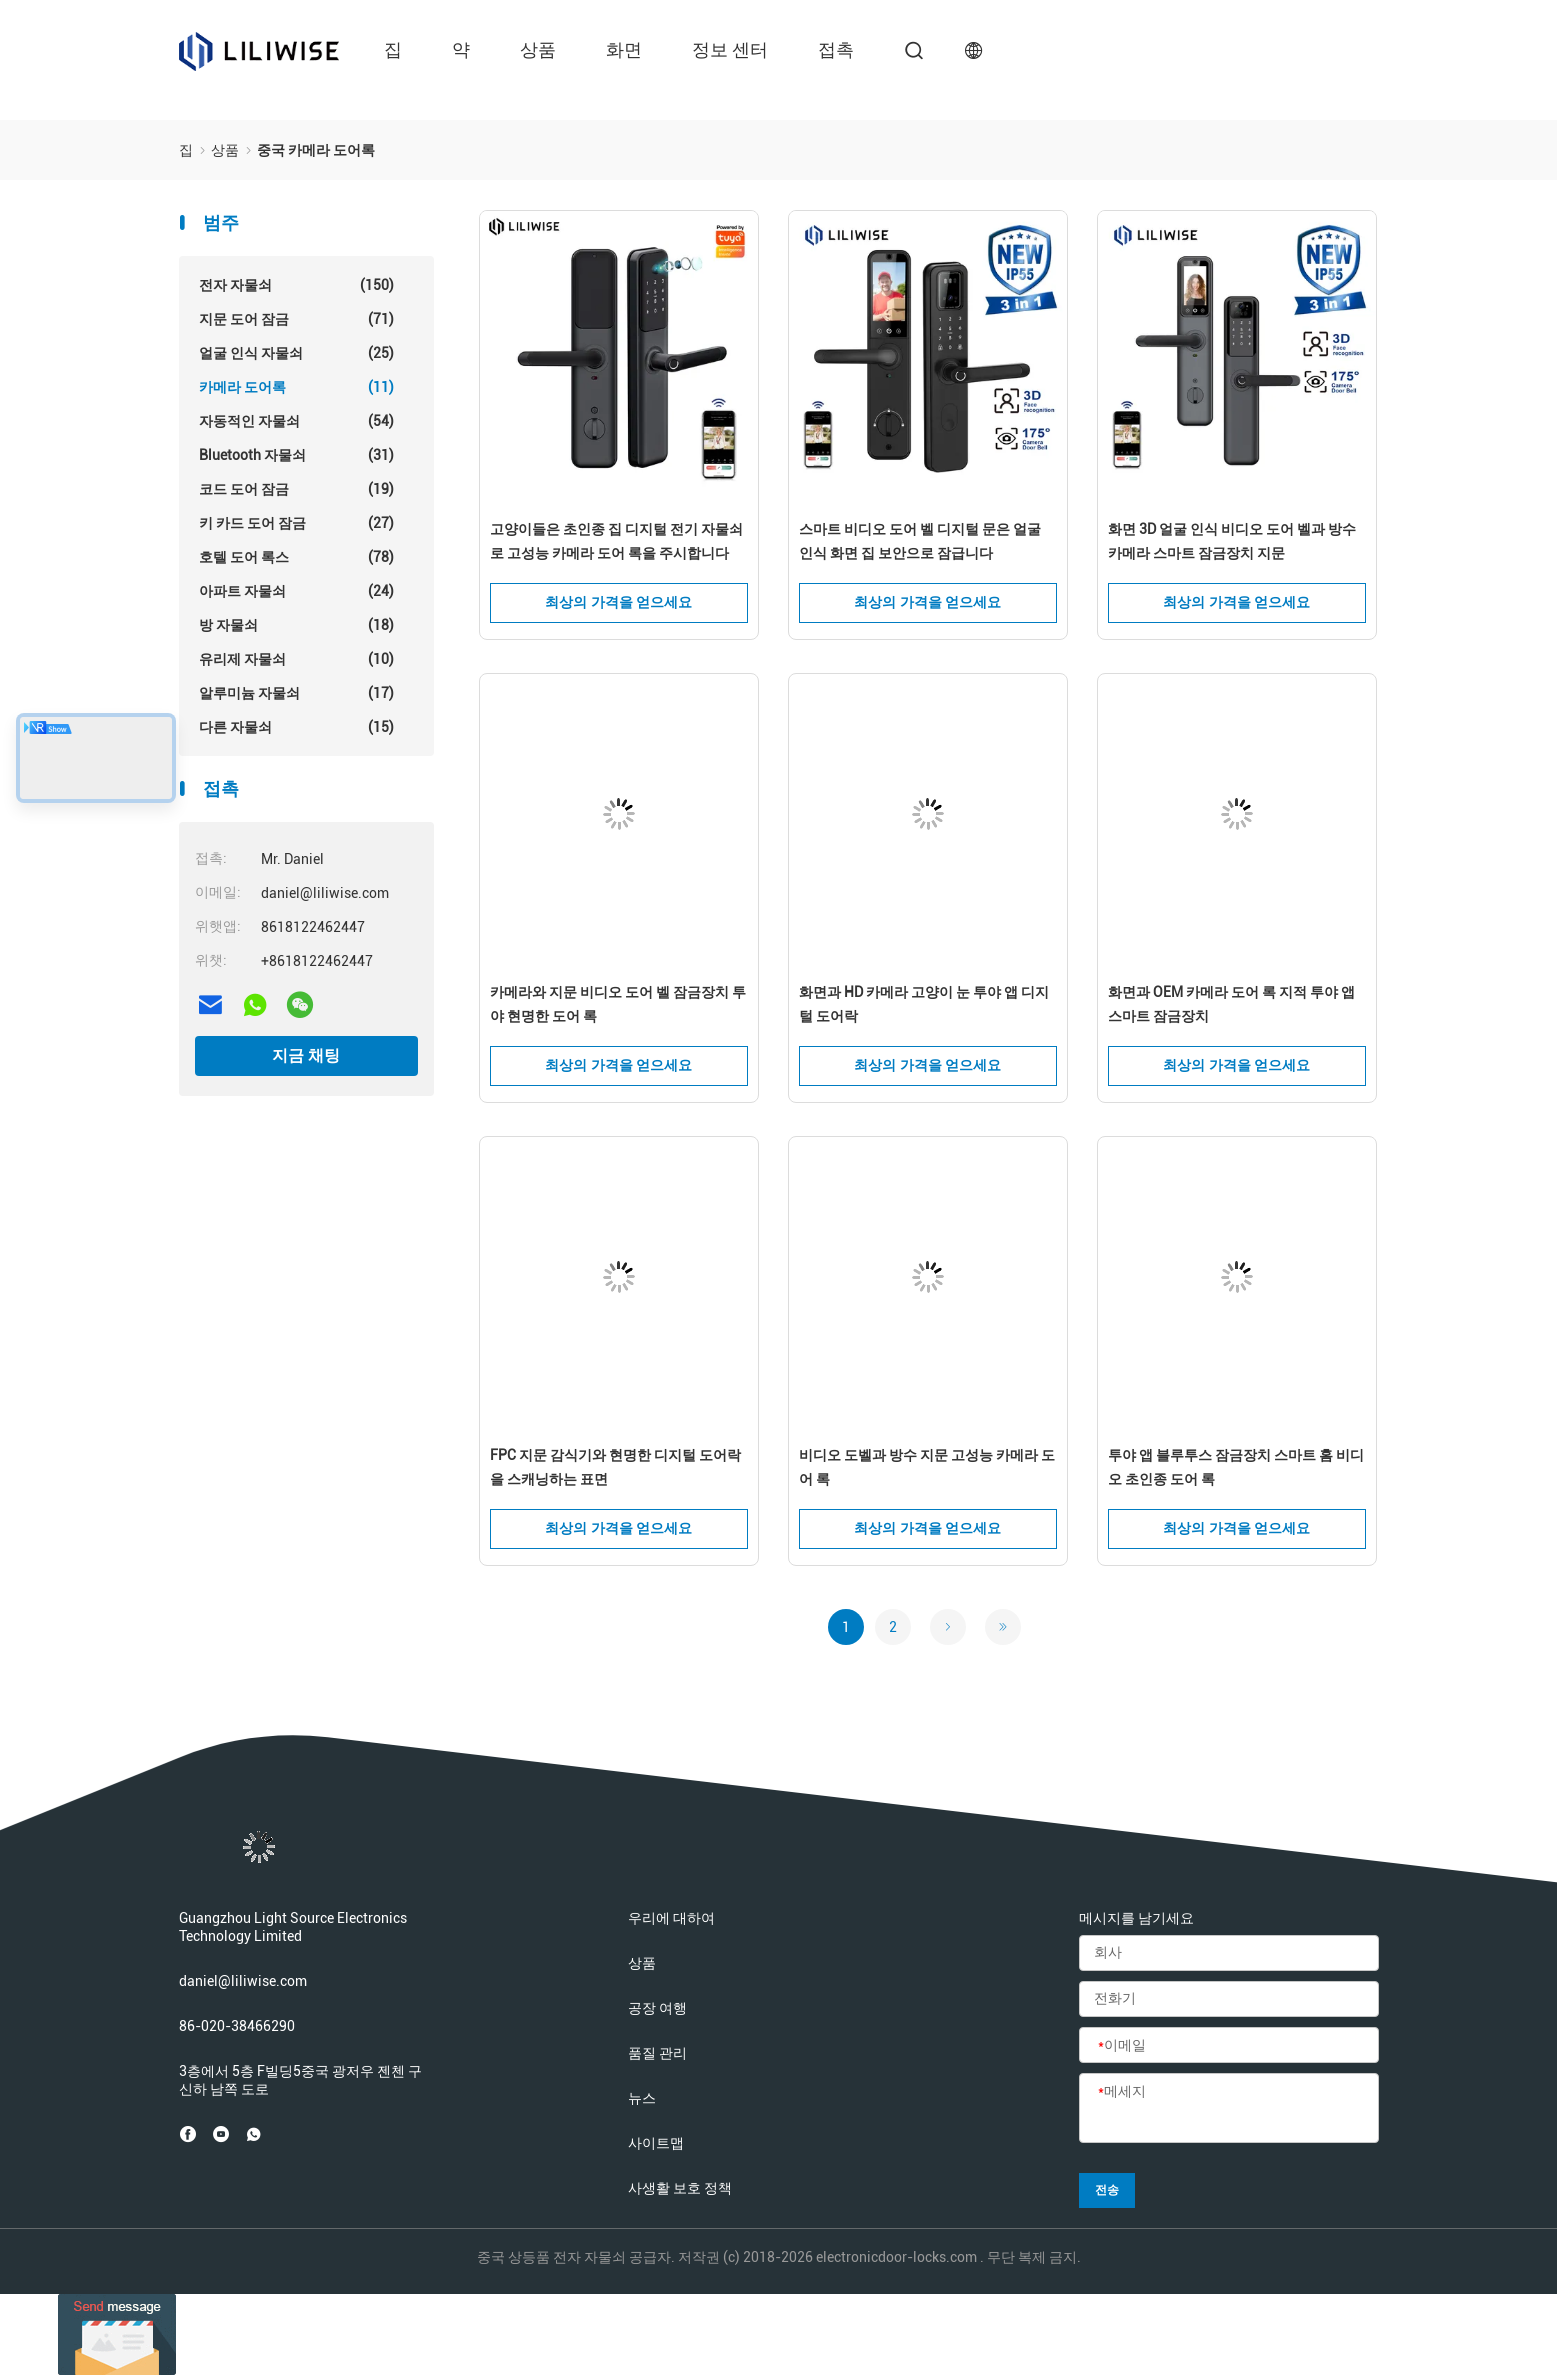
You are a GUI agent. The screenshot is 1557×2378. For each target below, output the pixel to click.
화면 (624, 49)
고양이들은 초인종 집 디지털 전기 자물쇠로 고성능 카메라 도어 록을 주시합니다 (616, 541)
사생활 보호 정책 (680, 2188)
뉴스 (642, 2098)
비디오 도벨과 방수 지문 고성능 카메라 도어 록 (927, 1467)
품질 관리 (657, 2053)
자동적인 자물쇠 (296, 421)
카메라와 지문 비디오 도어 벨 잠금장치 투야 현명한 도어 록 (618, 1004)
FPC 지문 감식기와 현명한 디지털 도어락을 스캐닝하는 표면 (615, 1467)
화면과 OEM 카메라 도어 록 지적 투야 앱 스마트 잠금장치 (1231, 1004)
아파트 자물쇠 (296, 591)
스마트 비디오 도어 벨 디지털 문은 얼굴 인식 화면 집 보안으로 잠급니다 (920, 541)
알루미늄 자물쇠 (296, 693)
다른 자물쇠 (296, 727)
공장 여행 (657, 2008)
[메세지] (1229, 2109)
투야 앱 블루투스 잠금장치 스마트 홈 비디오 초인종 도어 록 (1236, 1467)
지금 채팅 (306, 1055)
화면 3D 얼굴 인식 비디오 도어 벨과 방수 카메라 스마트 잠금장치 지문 (1232, 541)
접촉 (836, 49)
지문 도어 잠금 (296, 319)
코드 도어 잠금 (296, 489)
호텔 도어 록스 (296, 557)
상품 (538, 49)
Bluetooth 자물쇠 (296, 455)
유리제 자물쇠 (296, 659)
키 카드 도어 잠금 (296, 523)
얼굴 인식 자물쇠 (296, 353)
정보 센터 (730, 49)
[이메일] (1229, 2046)
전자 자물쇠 (296, 285)
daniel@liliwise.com (243, 1981)
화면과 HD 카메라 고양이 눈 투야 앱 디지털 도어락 (924, 1004)
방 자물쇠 (296, 625)
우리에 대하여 (671, 1918)
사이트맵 (656, 2143)
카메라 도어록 (296, 387)
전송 (1107, 2190)
